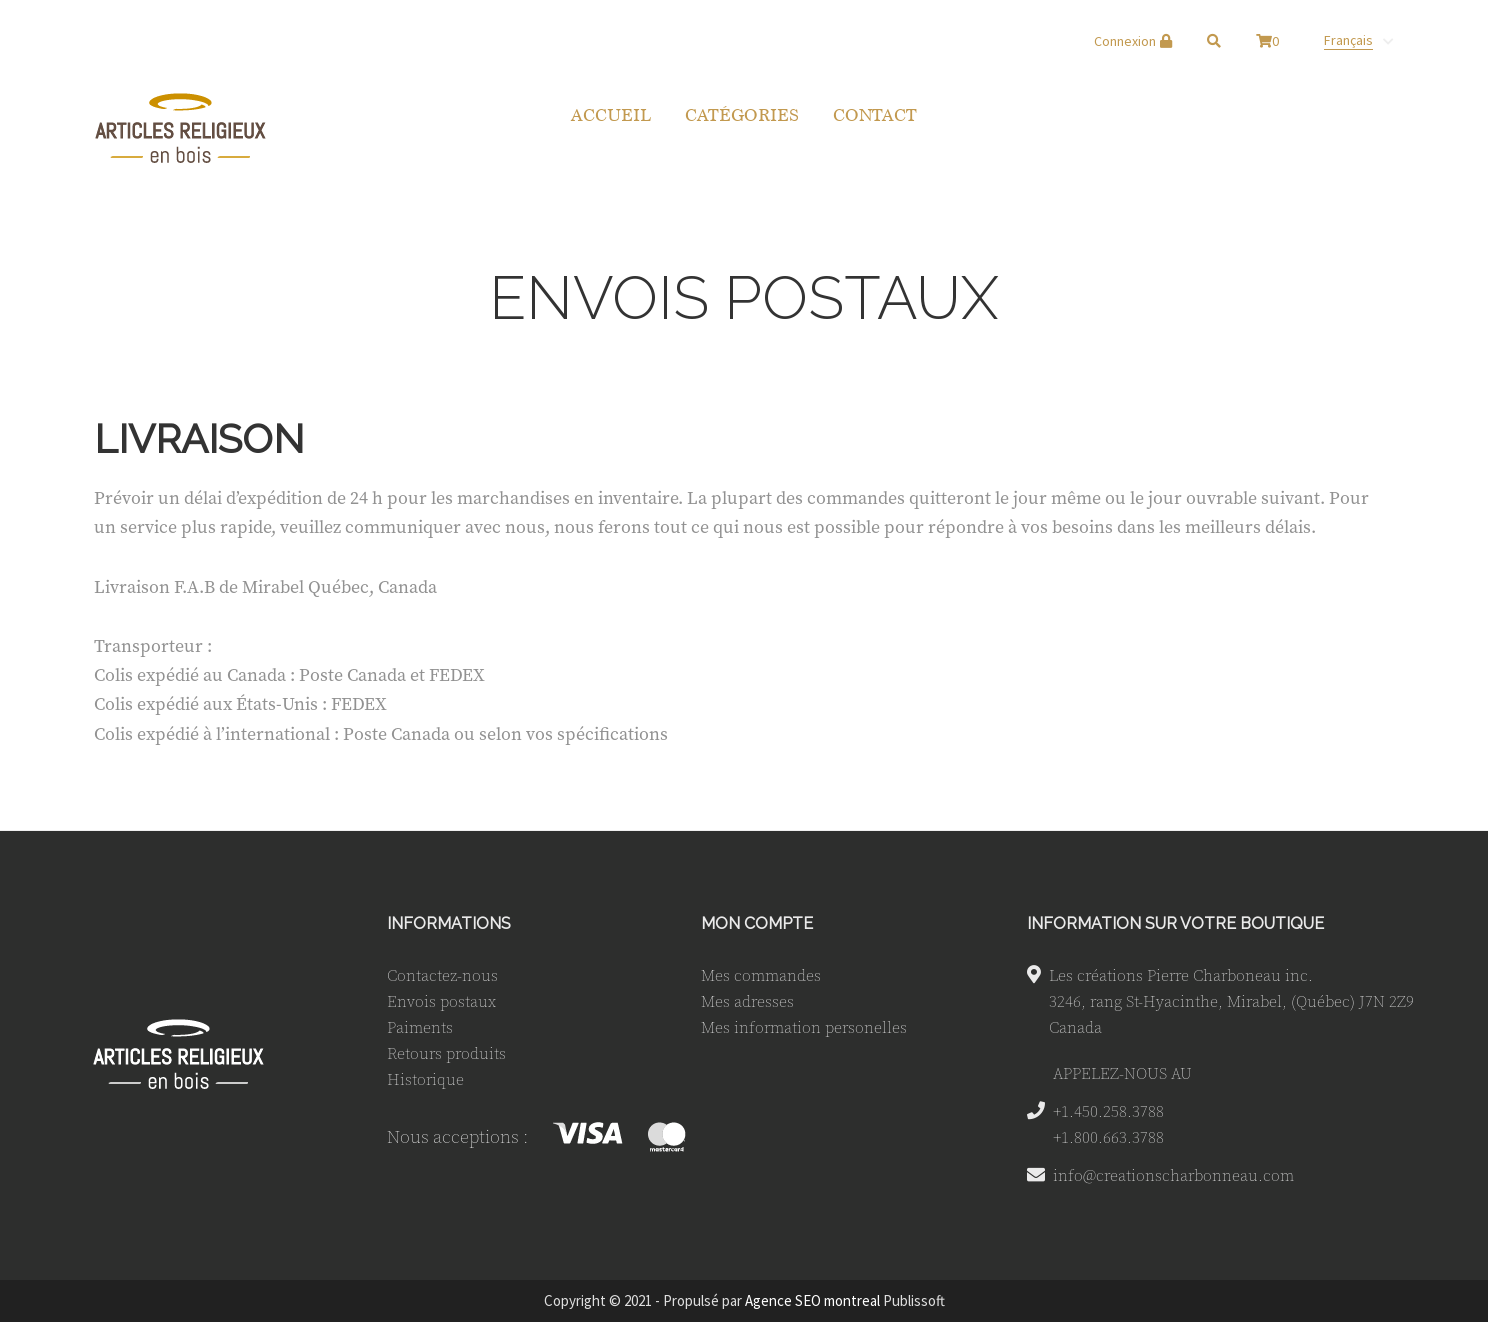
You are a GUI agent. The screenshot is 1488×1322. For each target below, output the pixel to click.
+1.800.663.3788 (1108, 1137)
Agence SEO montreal (812, 1300)
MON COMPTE (757, 923)
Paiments (420, 1027)
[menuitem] (1358, 40)
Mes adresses (747, 1001)
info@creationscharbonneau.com (1173, 1175)
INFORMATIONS (449, 923)
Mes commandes (761, 975)
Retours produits (446, 1053)
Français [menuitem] (1348, 40)
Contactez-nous (442, 975)
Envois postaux (441, 1001)
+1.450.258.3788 (1108, 1111)
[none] (1358, 40)
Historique (425, 1079)
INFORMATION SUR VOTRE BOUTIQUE (1175, 923)
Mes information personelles (804, 1027)
